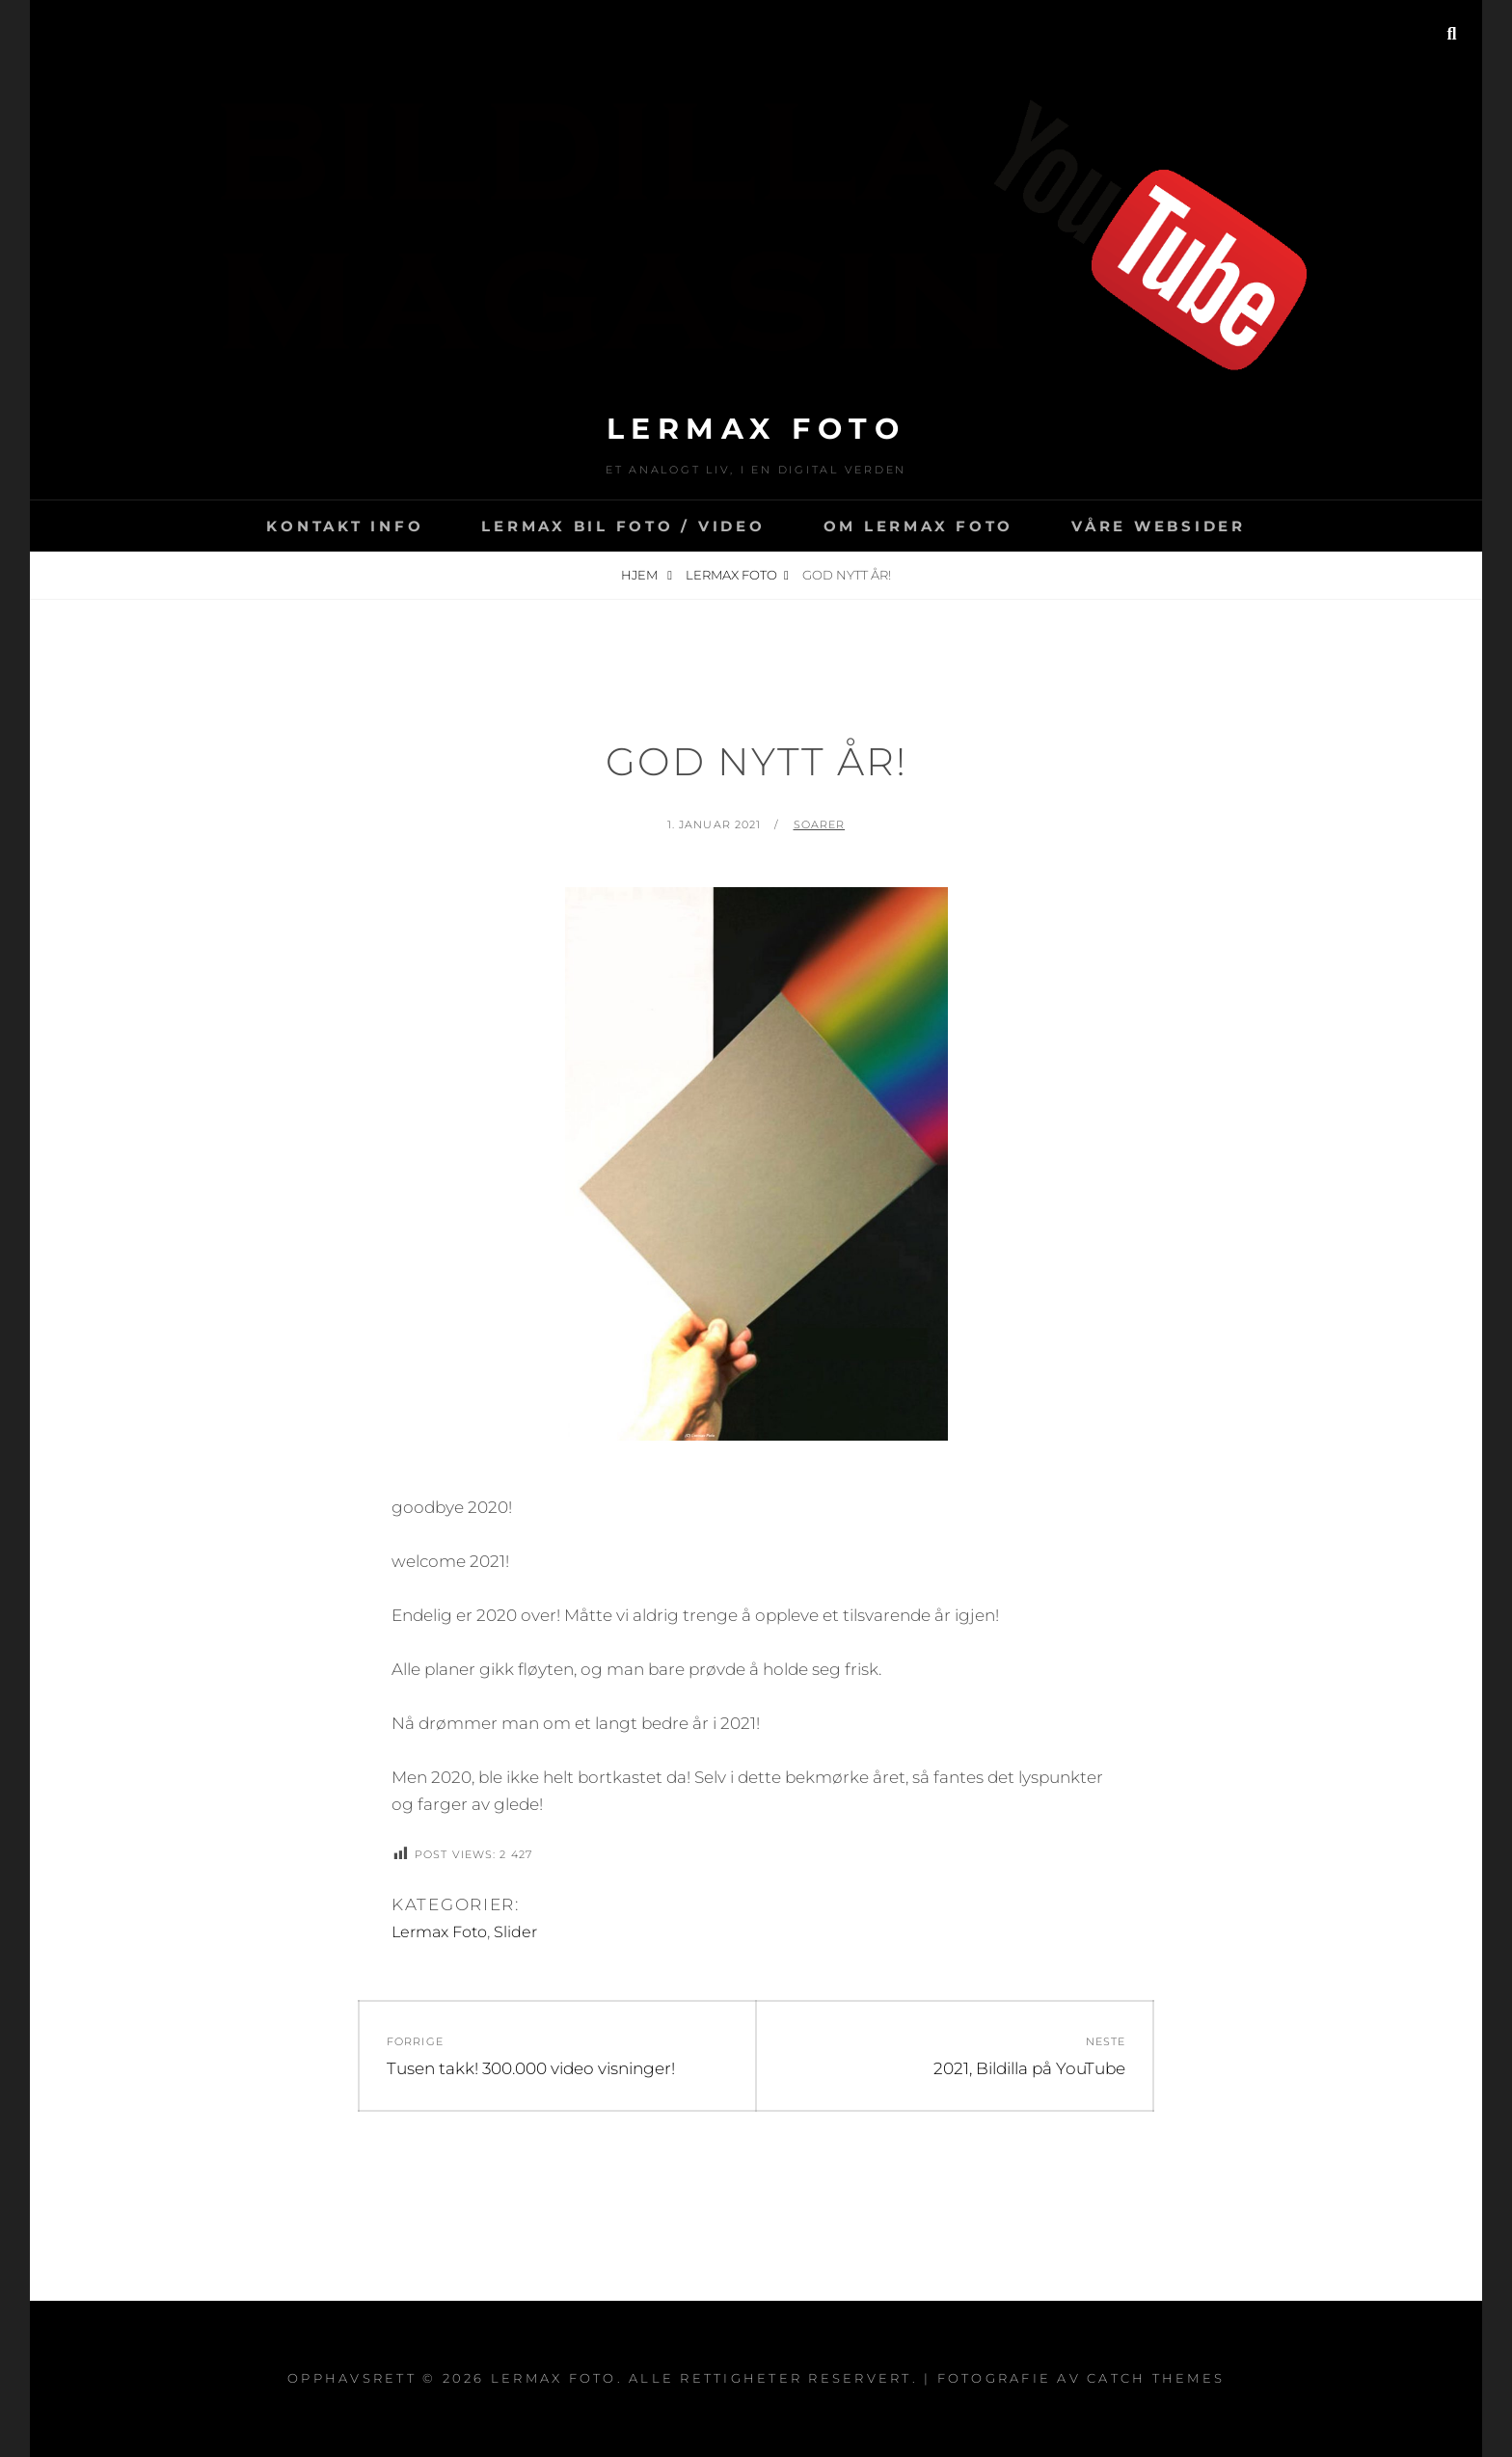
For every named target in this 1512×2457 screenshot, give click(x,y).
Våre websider (1158, 526)
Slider (515, 1932)
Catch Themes (1156, 2378)
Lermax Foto (756, 428)
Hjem (641, 574)
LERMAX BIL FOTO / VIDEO (623, 526)
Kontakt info (344, 526)
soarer (820, 824)
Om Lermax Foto (919, 526)
